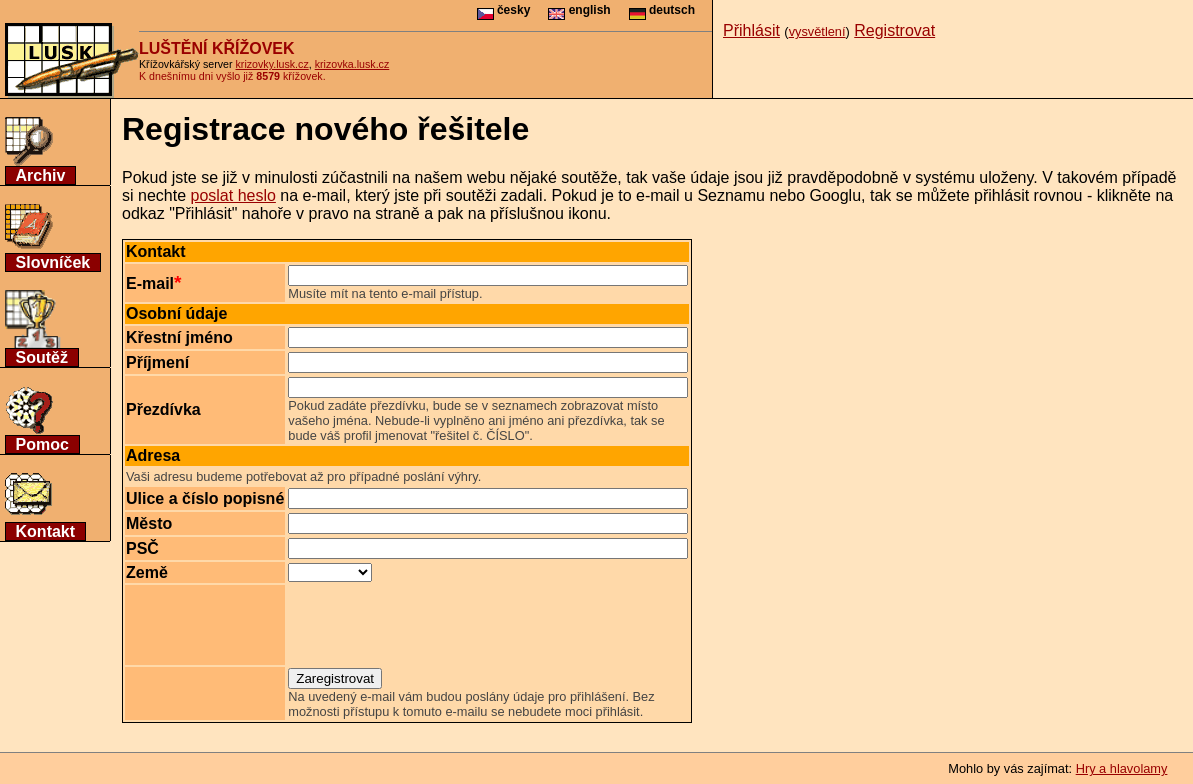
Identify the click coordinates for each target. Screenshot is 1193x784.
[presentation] (440, 625)
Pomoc (42, 444)
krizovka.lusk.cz (352, 64)
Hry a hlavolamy (1122, 768)
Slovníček (53, 262)
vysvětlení (817, 31)
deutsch (662, 10)
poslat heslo (232, 195)
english (579, 10)
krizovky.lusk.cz (272, 64)
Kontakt (46, 531)
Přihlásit (751, 30)
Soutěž (42, 357)
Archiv (41, 175)
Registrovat (894, 30)
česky (504, 10)
